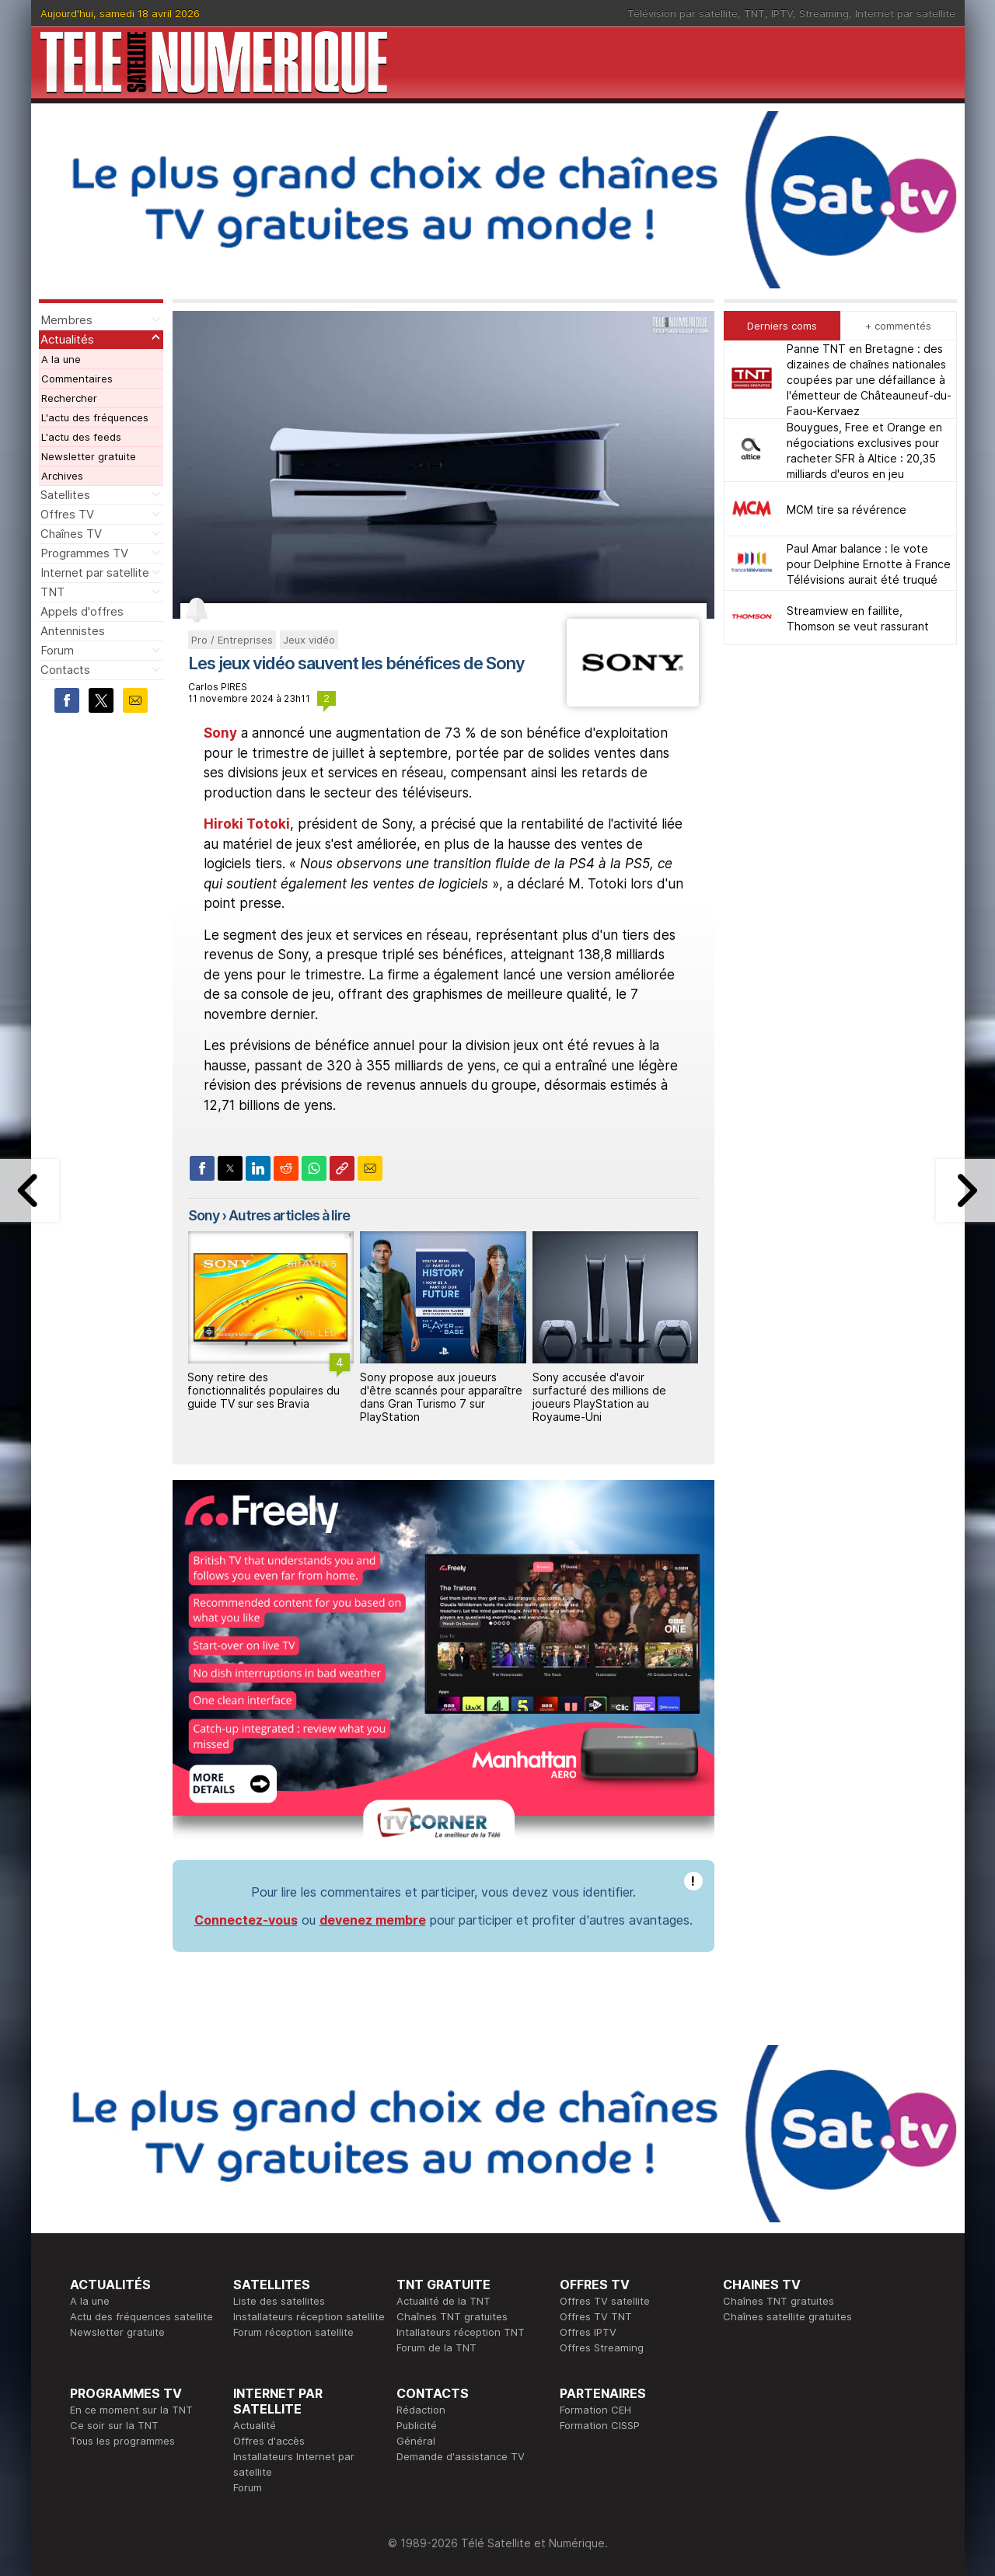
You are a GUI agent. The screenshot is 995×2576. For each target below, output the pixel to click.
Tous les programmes (122, 2441)
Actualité (254, 2425)
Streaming (824, 13)
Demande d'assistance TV (460, 2456)
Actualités (67, 339)
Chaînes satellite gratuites (787, 2316)
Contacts (65, 669)
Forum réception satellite (293, 2332)
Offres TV (67, 514)
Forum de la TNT (436, 2347)
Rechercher (69, 398)
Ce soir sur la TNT (114, 2425)
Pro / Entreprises (232, 640)
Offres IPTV (588, 2332)
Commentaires (77, 378)
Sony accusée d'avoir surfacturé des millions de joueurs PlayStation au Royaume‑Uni (599, 1396)
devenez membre (372, 1920)
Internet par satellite (905, 13)
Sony (220, 733)
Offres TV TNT (596, 2316)
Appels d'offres (82, 611)
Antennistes (72, 630)
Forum (57, 650)
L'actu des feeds (81, 437)
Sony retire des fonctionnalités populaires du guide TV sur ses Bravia (263, 1390)
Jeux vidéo (309, 640)
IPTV (782, 13)
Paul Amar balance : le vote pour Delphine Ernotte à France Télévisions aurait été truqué (869, 564)
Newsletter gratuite (88, 456)
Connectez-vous (246, 1920)
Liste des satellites (279, 2301)
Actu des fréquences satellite (141, 2316)
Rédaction (420, 2409)
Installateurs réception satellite (309, 2316)
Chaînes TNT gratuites (452, 2316)
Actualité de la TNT (443, 2301)
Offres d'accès (269, 2441)
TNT (754, 13)
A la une (61, 359)
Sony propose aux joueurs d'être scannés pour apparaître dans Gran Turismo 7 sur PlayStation (441, 1396)
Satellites (65, 494)
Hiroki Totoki (247, 824)
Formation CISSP (600, 2425)
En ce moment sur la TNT (131, 2409)
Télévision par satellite (682, 13)
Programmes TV (84, 553)
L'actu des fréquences (94, 417)
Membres (66, 319)
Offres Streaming (602, 2347)
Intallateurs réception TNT (460, 2332)
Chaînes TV (71, 533)
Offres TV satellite (605, 2301)
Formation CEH (595, 2409)
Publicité (416, 2425)
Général (415, 2441)
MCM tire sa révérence (846, 509)
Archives (62, 475)
